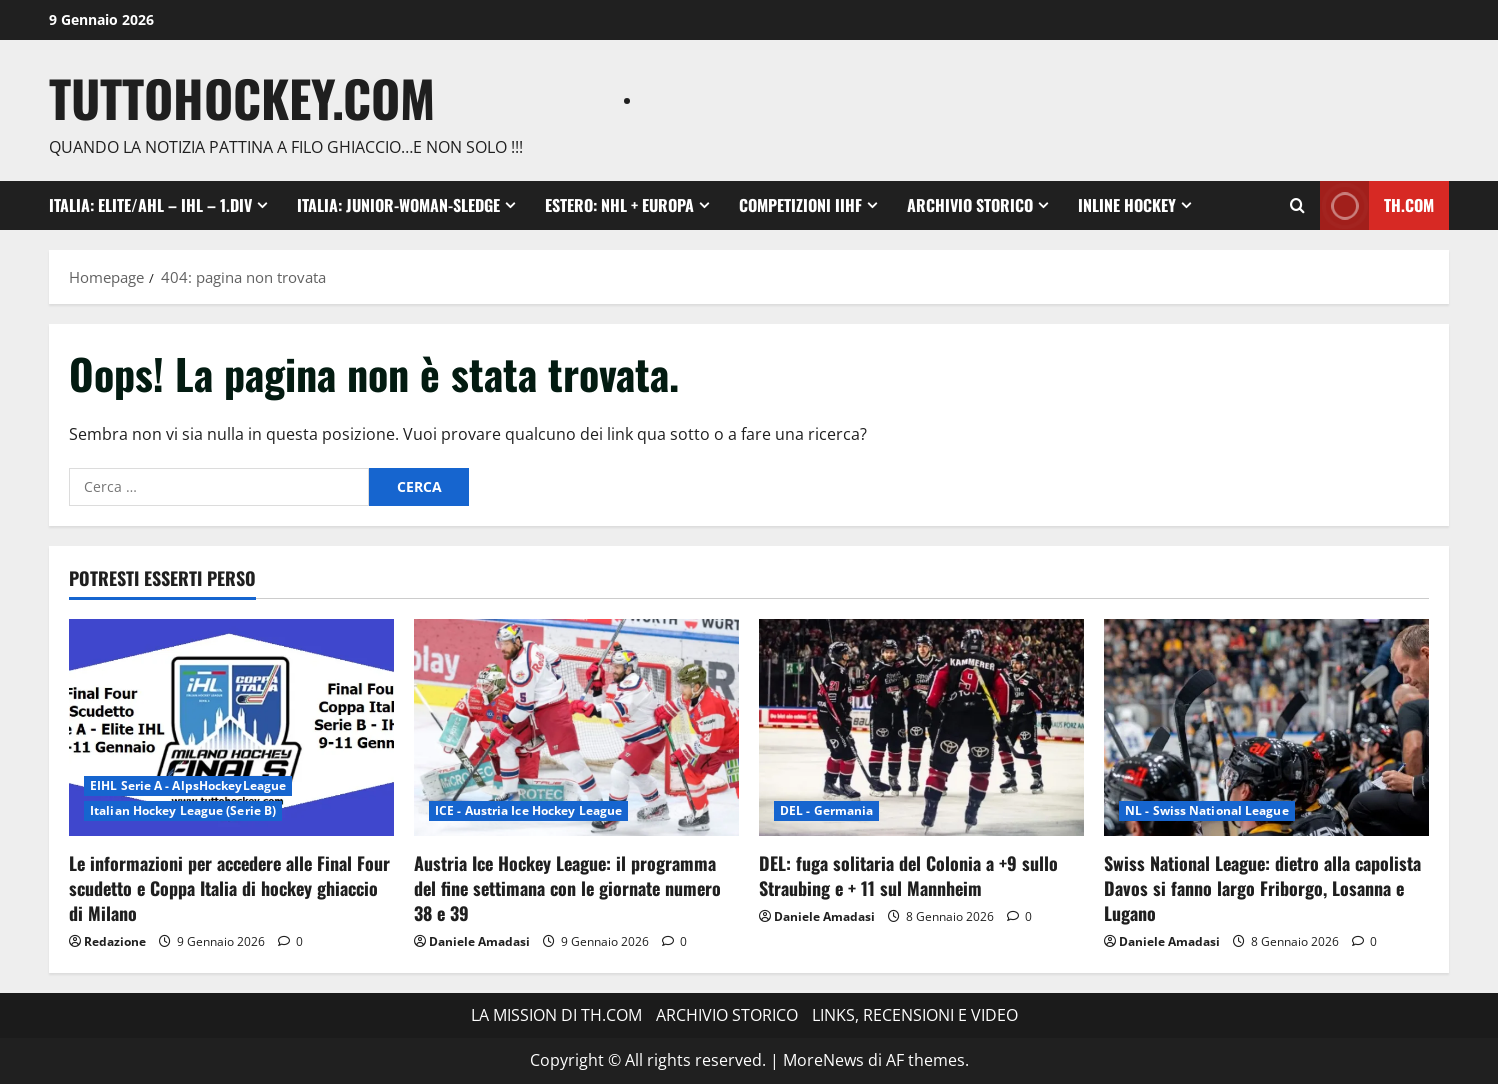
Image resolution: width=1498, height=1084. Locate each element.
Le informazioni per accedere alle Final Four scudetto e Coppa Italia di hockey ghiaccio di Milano (229, 888)
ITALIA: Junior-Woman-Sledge (398, 205)
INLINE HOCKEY (1127, 205)
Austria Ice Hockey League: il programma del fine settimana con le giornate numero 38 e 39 (567, 888)
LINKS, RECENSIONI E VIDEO (915, 1015)
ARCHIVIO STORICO (970, 205)
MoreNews (823, 1060)
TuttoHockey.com (242, 97)
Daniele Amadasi (479, 941)
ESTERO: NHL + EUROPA (619, 205)
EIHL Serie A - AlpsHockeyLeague (188, 785)
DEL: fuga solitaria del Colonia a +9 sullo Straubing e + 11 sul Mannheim (908, 875)
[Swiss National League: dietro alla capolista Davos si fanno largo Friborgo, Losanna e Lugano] (1266, 727)
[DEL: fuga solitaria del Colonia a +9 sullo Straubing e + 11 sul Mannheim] (921, 727)
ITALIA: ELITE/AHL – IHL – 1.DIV (150, 205)
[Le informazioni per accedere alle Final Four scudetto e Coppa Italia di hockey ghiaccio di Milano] (231, 727)
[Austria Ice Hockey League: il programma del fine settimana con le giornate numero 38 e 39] (576, 727)
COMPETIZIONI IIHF (800, 205)
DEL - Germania (826, 810)
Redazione (115, 941)
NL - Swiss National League (1207, 810)
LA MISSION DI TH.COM (556, 1015)
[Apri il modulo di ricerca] (1297, 205)
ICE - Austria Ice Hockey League (528, 810)
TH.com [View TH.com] (1377, 205)
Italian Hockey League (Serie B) (183, 810)
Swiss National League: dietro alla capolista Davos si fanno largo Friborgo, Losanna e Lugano (1262, 888)
